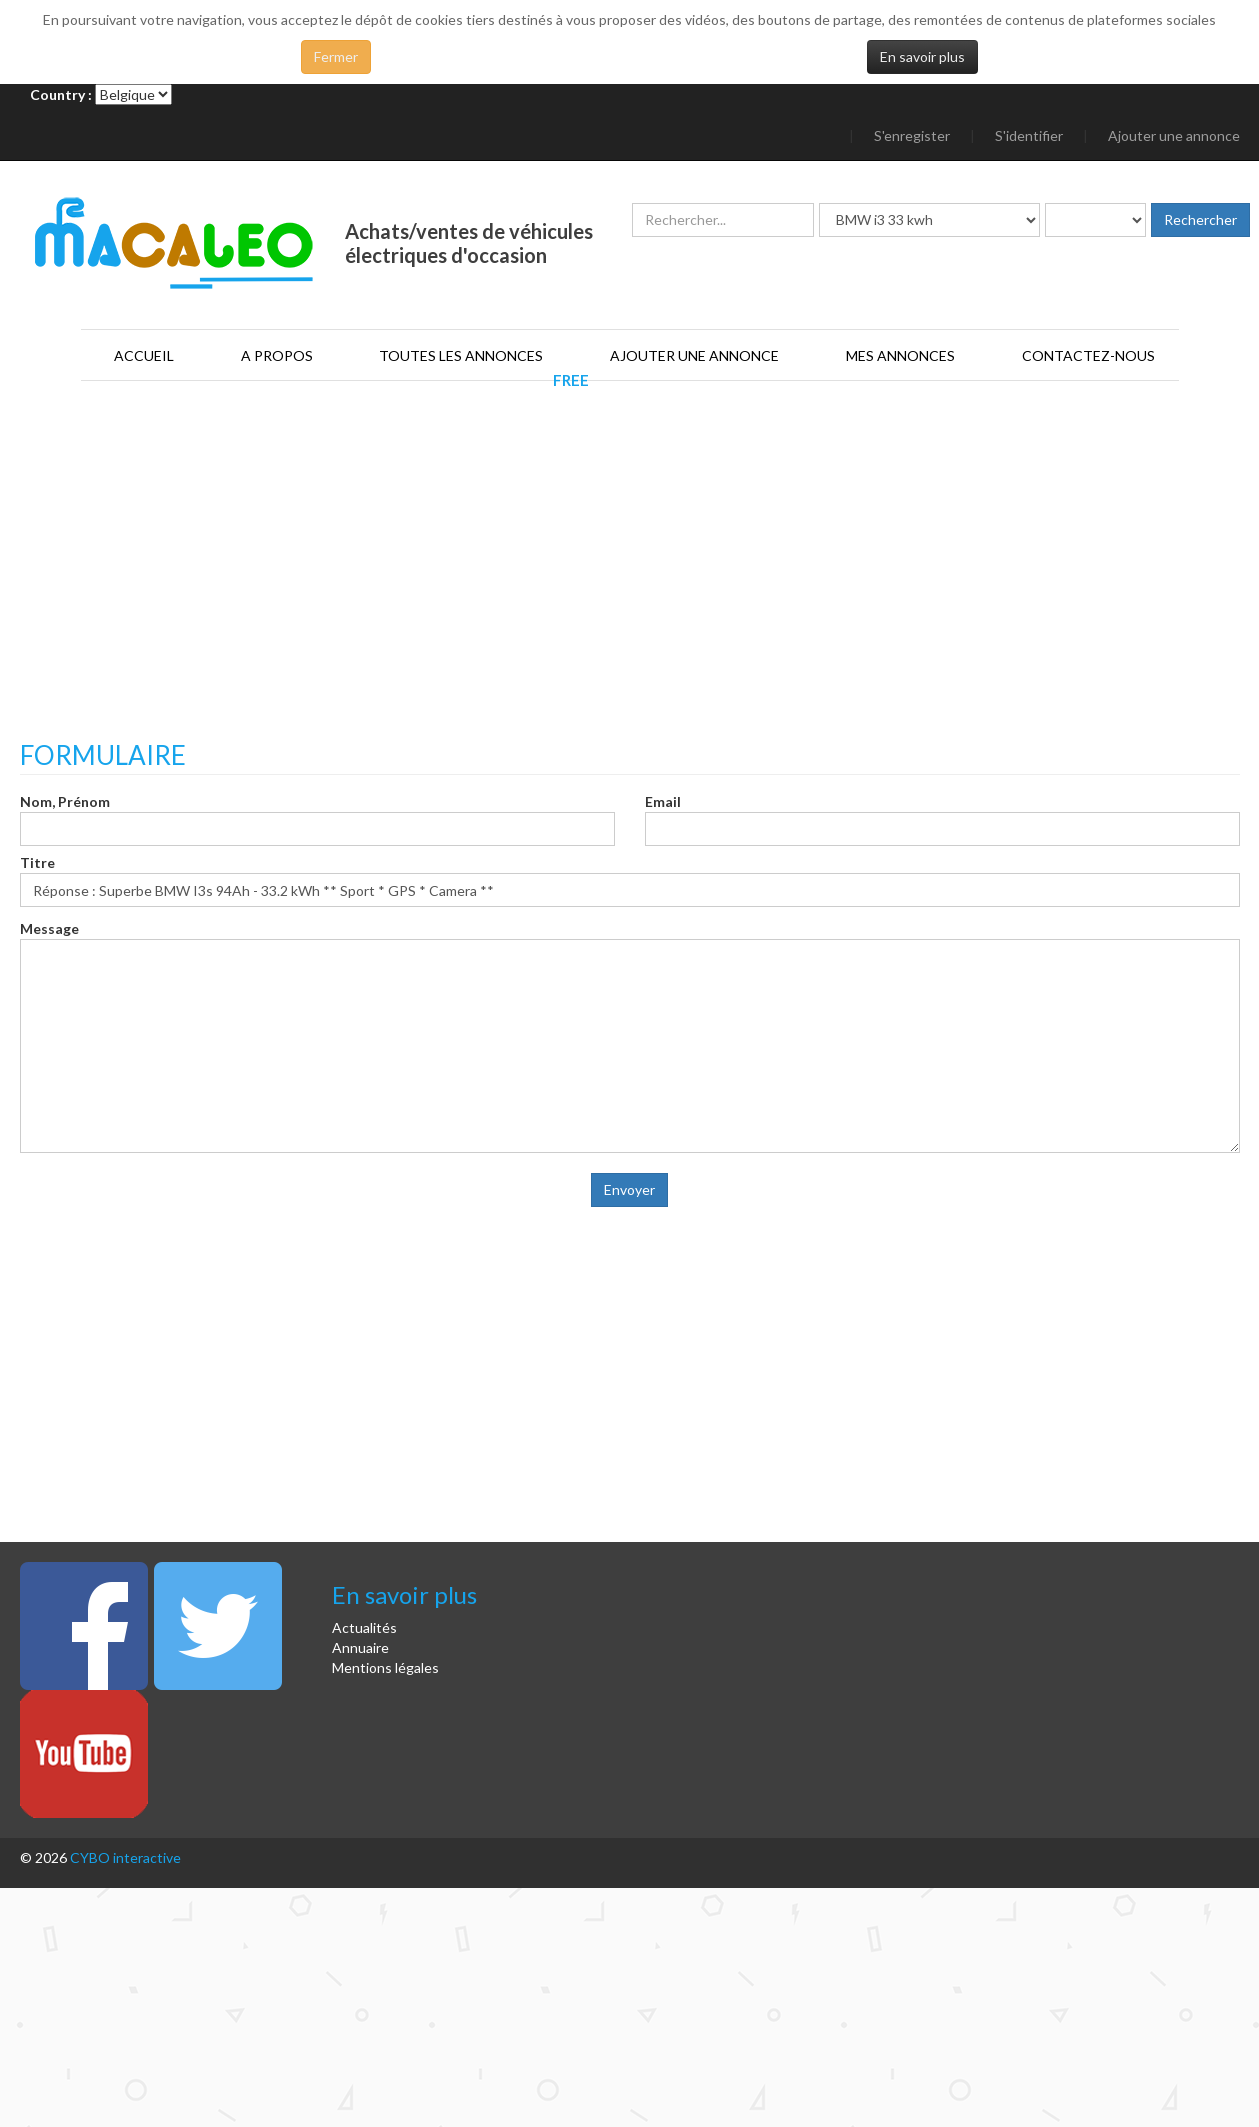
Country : (61, 94)
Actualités (364, 1627)
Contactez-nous (1088, 355)
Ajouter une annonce (1174, 135)
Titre (37, 862)
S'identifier (1029, 135)
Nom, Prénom (65, 801)
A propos (277, 355)
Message (49, 928)
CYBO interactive (125, 1857)
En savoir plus (922, 56)
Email (663, 801)
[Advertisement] (630, 581)
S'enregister (912, 135)
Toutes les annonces (461, 355)
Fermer (336, 56)
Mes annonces (900, 355)
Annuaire (360, 1647)
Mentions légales (385, 1667)
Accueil (144, 355)
